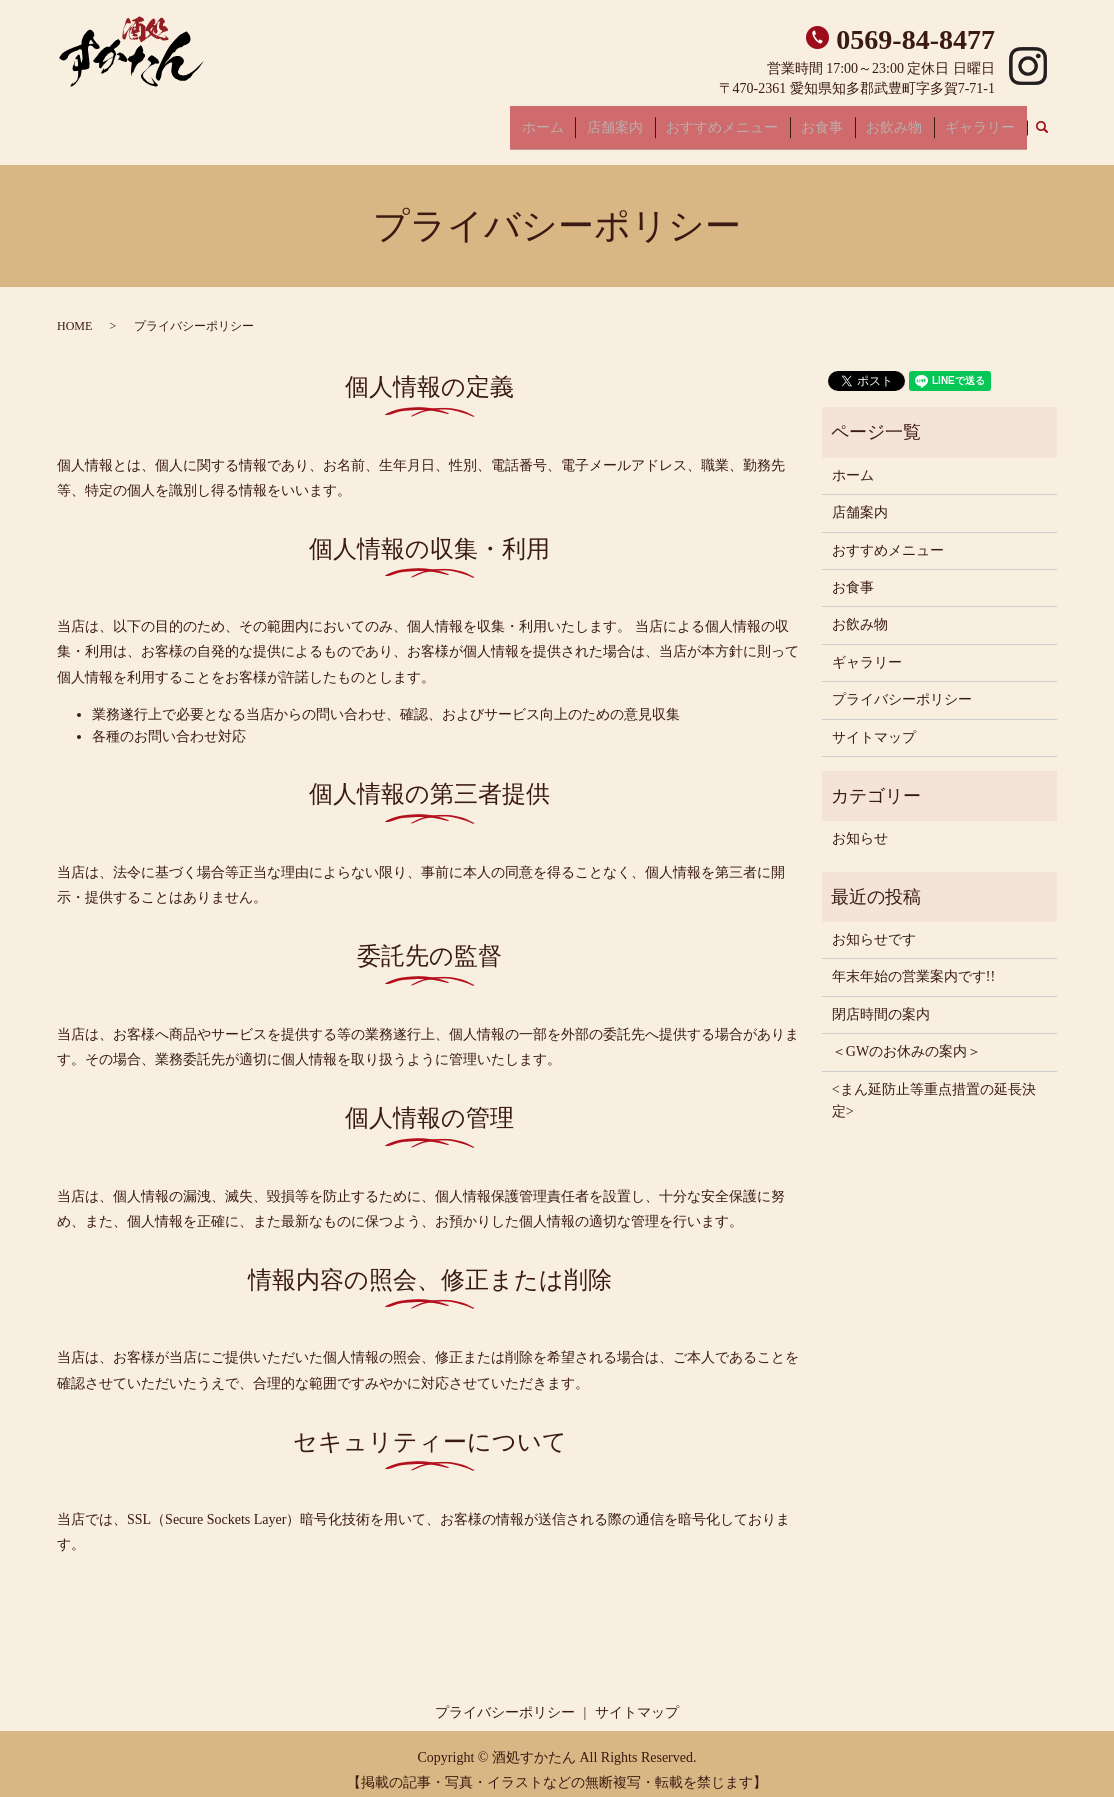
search (1053, 121)
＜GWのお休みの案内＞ (906, 1039)
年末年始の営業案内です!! (913, 964)
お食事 (845, 120)
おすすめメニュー (754, 120)
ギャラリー (985, 120)
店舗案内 (656, 120)
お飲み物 (908, 120)
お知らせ (860, 826)
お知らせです (874, 926)
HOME (74, 314)
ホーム (593, 120)
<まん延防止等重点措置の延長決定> (934, 1087)
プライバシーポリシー (902, 686)
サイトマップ (874, 724)
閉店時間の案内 (881, 1001)
